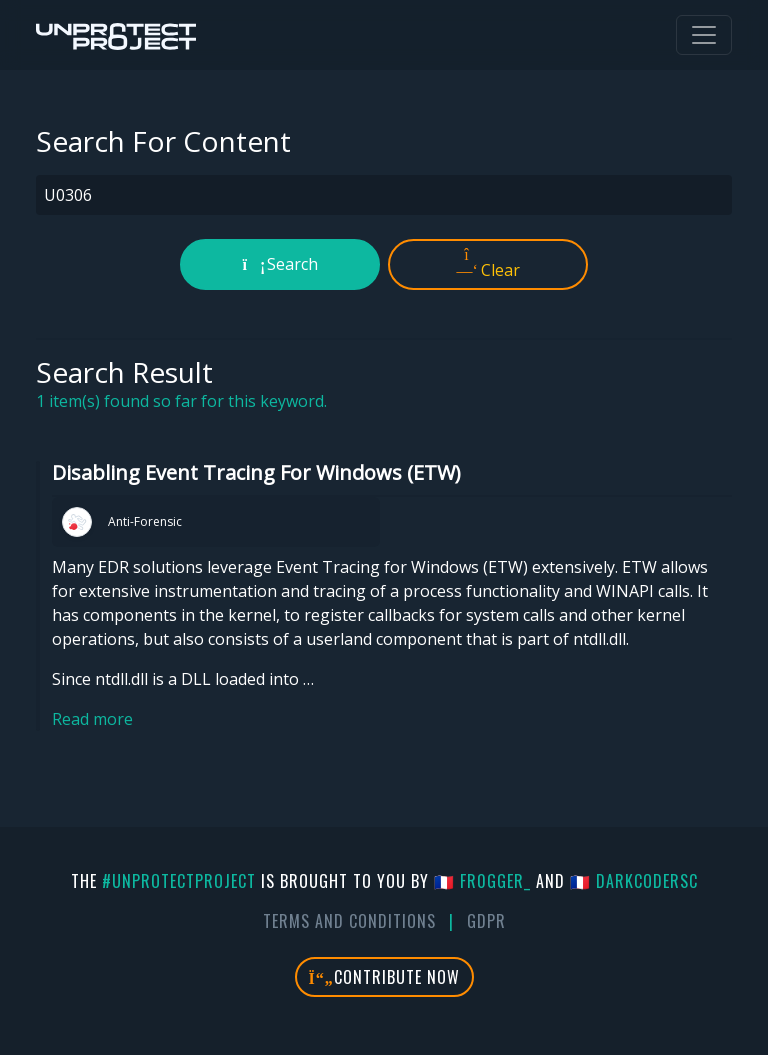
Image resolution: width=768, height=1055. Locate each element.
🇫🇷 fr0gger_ (482, 881)
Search (280, 264)
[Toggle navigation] (704, 35)
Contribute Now (384, 977)
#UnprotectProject (179, 881)
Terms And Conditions (349, 921)
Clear (488, 264)
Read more (92, 719)
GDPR (486, 921)
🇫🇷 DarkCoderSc (634, 881)
